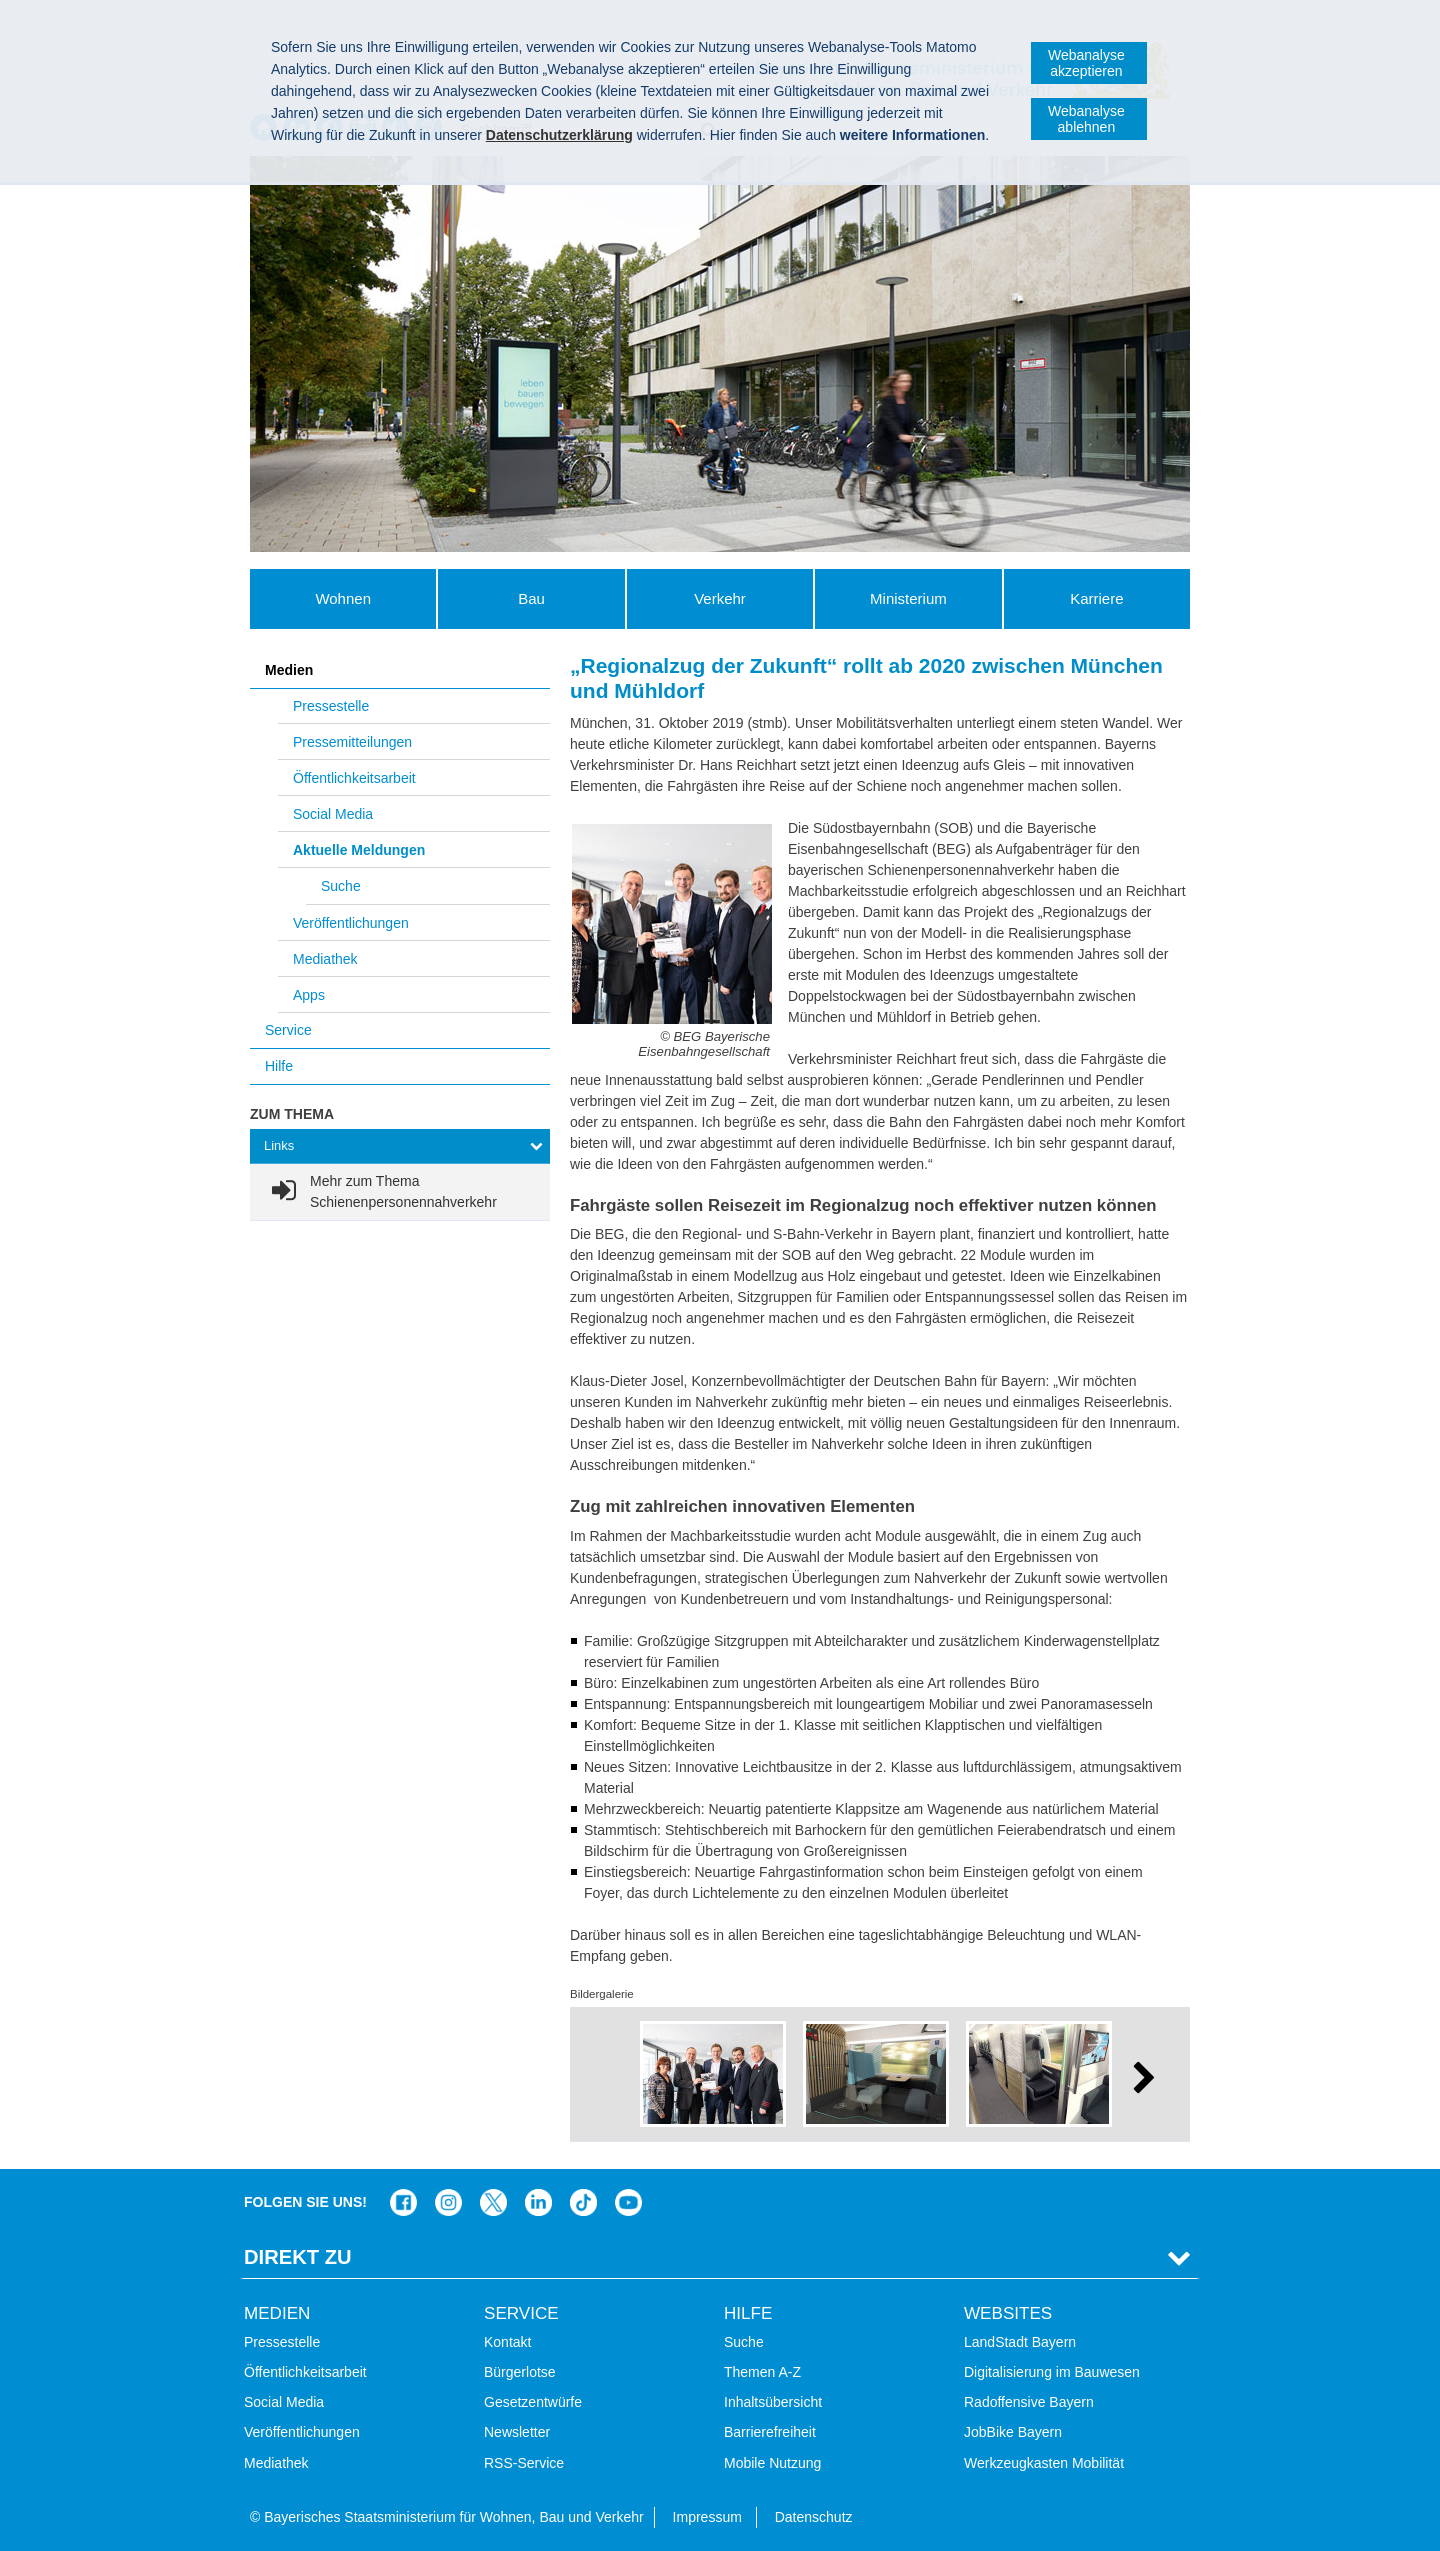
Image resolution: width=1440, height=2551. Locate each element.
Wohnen (343, 598)
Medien (289, 670)
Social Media (333, 814)
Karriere (1096, 598)
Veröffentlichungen (351, 923)
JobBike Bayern (1013, 2432)
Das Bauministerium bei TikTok (583, 2202)
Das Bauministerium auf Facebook (403, 2202)
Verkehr (720, 598)
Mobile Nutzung (772, 2463)
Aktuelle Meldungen (359, 850)
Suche (341, 886)
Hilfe (279, 1066)
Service (288, 1030)
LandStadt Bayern (1020, 2342)
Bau (531, 598)
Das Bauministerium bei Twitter (493, 2202)
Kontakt (507, 2342)
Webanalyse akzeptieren (1086, 63)
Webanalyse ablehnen (1086, 119)
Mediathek (325, 959)
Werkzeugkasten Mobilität (1044, 2463)
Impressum (707, 2517)
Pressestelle (331, 706)
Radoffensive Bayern (1029, 2402)
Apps (309, 995)
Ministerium (908, 598)
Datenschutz (814, 2517)
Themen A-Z (762, 2372)
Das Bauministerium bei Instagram (448, 2202)
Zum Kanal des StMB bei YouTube (628, 2202)
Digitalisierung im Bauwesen (1052, 2372)
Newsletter (517, 2432)
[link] (400, 1192)
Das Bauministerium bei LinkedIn (538, 2202)
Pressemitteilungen (352, 742)
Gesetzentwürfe (533, 2402)
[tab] (400, 1146)
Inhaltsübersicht (773, 2402)
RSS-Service (524, 2463)
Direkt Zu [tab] (298, 2257)
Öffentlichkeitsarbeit (354, 778)
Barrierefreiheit (770, 2432)
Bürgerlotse (520, 2372)
